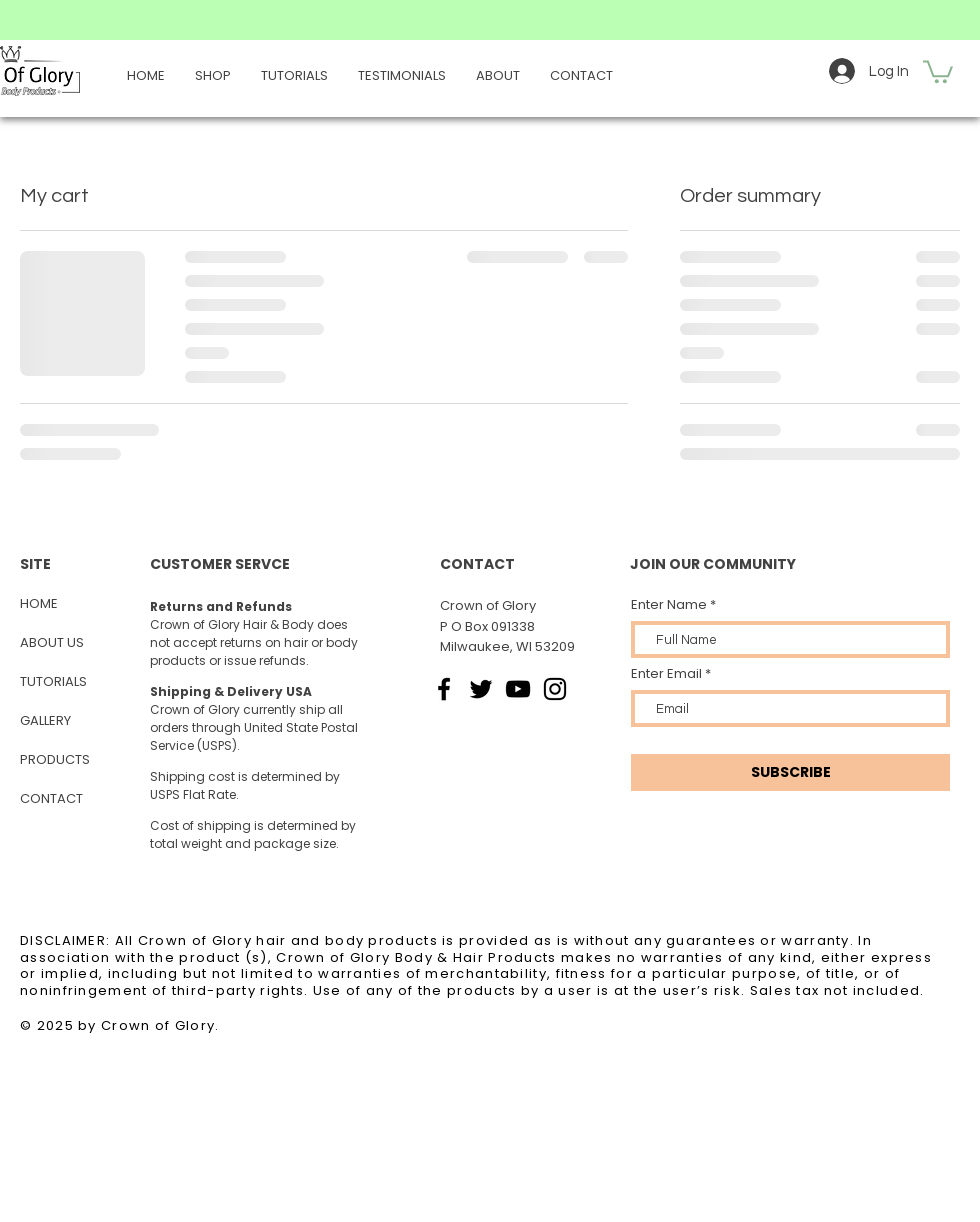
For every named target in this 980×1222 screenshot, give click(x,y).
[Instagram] (555, 689)
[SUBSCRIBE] (790, 772)
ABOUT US (52, 642)
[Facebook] (444, 689)
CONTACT (51, 798)
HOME (39, 603)
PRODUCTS (55, 759)
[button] (938, 70)
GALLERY (45, 720)
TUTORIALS (53, 681)
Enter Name (669, 604)
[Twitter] (481, 689)
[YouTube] (518, 689)
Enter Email (666, 673)
